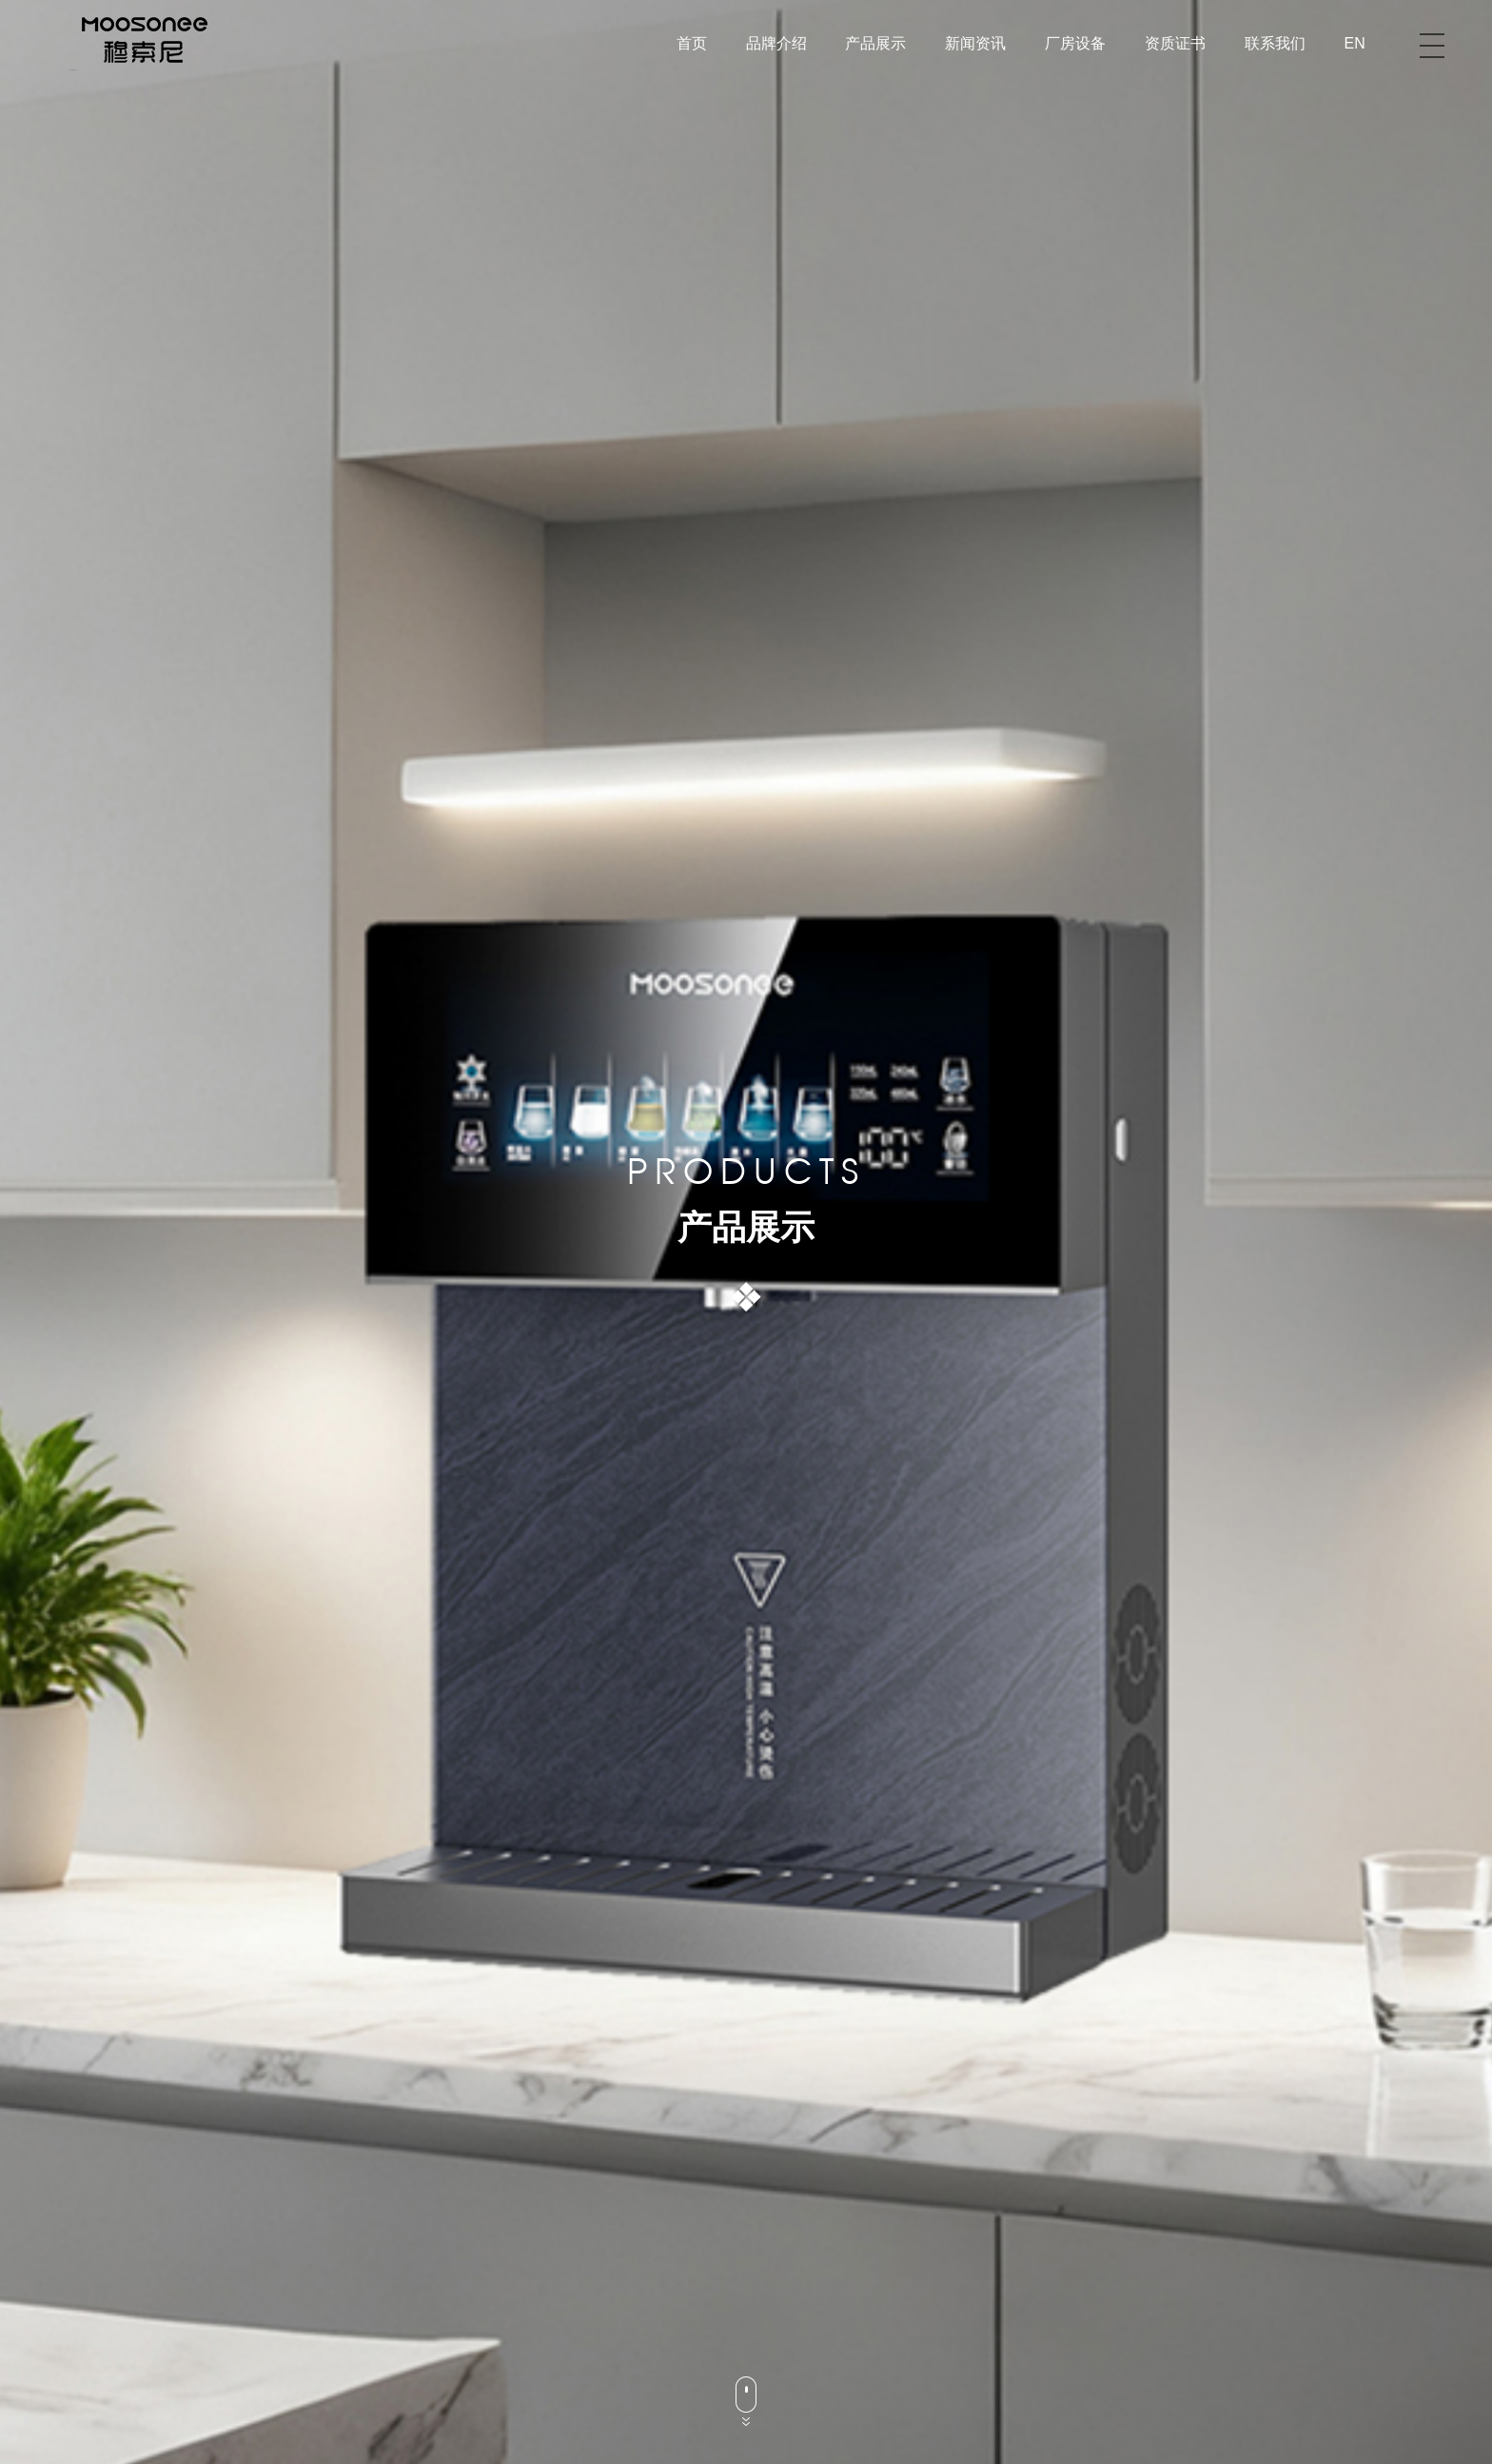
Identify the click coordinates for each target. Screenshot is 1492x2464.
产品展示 (875, 43)
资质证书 (1175, 43)
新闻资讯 (975, 43)
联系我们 (1275, 43)
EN (1355, 43)
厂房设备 (1075, 43)
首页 (692, 43)
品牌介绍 (776, 43)
